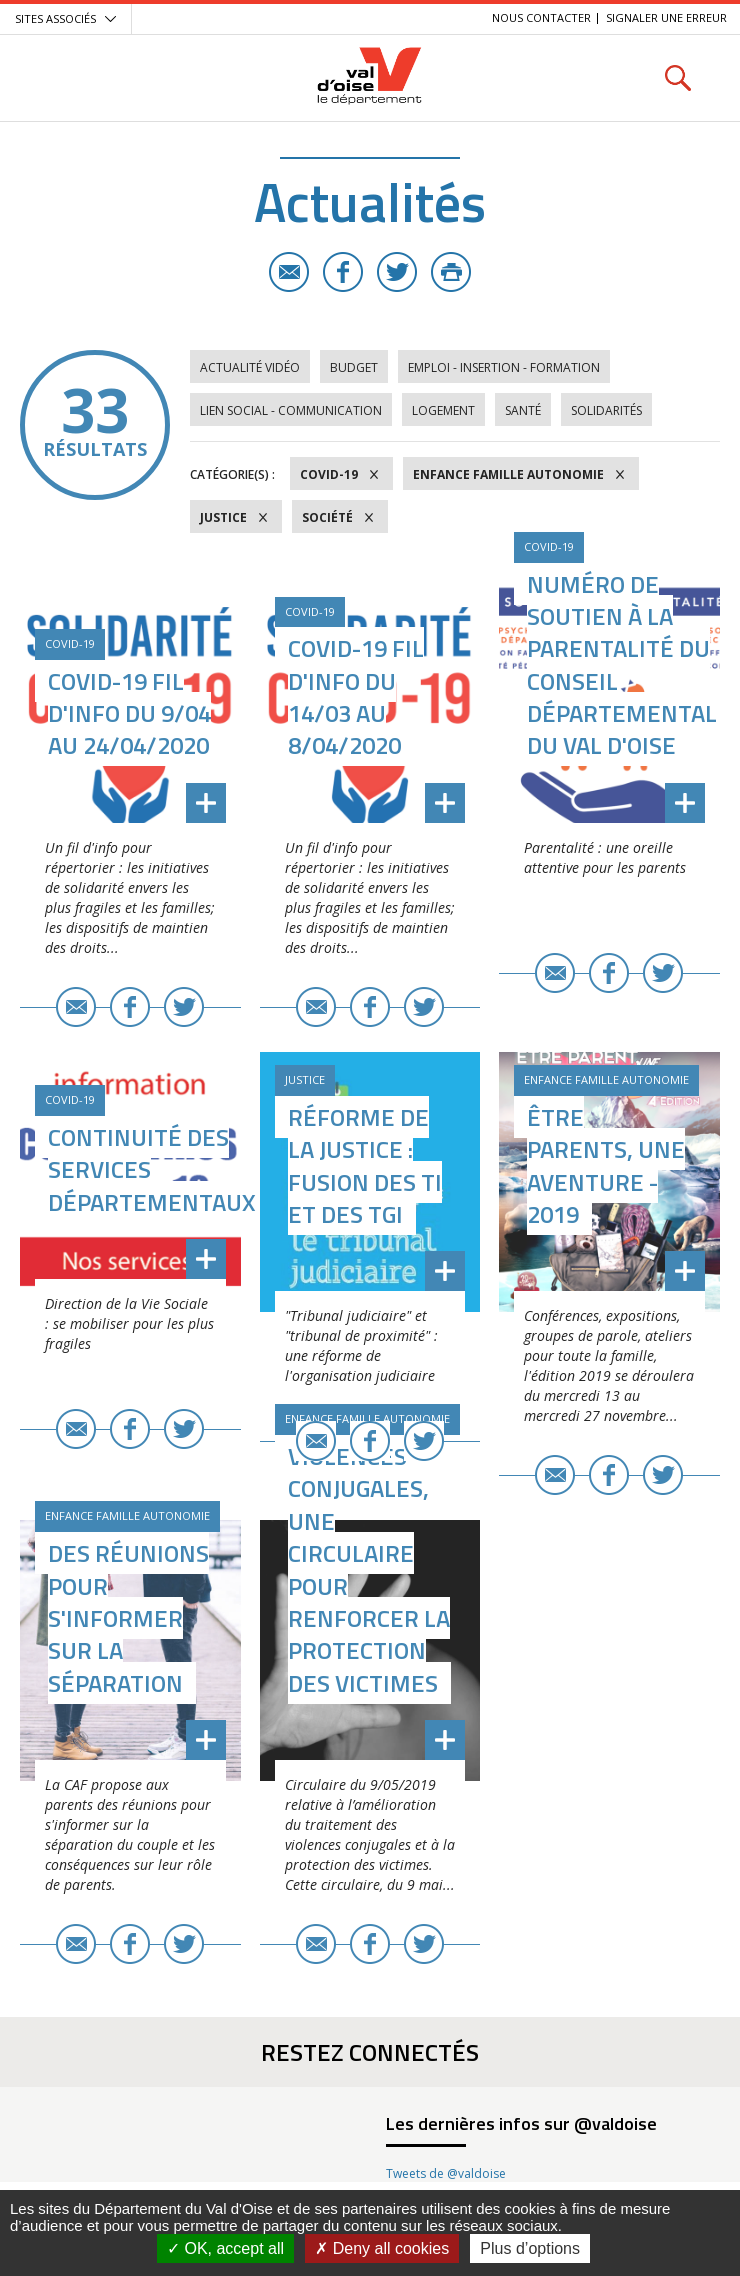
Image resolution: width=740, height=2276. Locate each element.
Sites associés (55, 18)
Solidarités (606, 410)
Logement (443, 410)
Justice (223, 517)
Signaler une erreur (666, 17)
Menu (62, 77)
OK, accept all (225, 2248)
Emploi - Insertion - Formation (504, 367)
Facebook (343, 272)
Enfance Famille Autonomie (508, 474)
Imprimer (451, 272)
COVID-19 (329, 474)
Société (327, 517)
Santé (523, 410)
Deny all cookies (382, 2248)
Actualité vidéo (250, 367)
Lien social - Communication (291, 410)
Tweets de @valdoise (446, 2173)
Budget (354, 367)
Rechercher (677, 77)
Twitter (397, 272)
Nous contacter (541, 17)
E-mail (289, 272)
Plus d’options (530, 2248)
